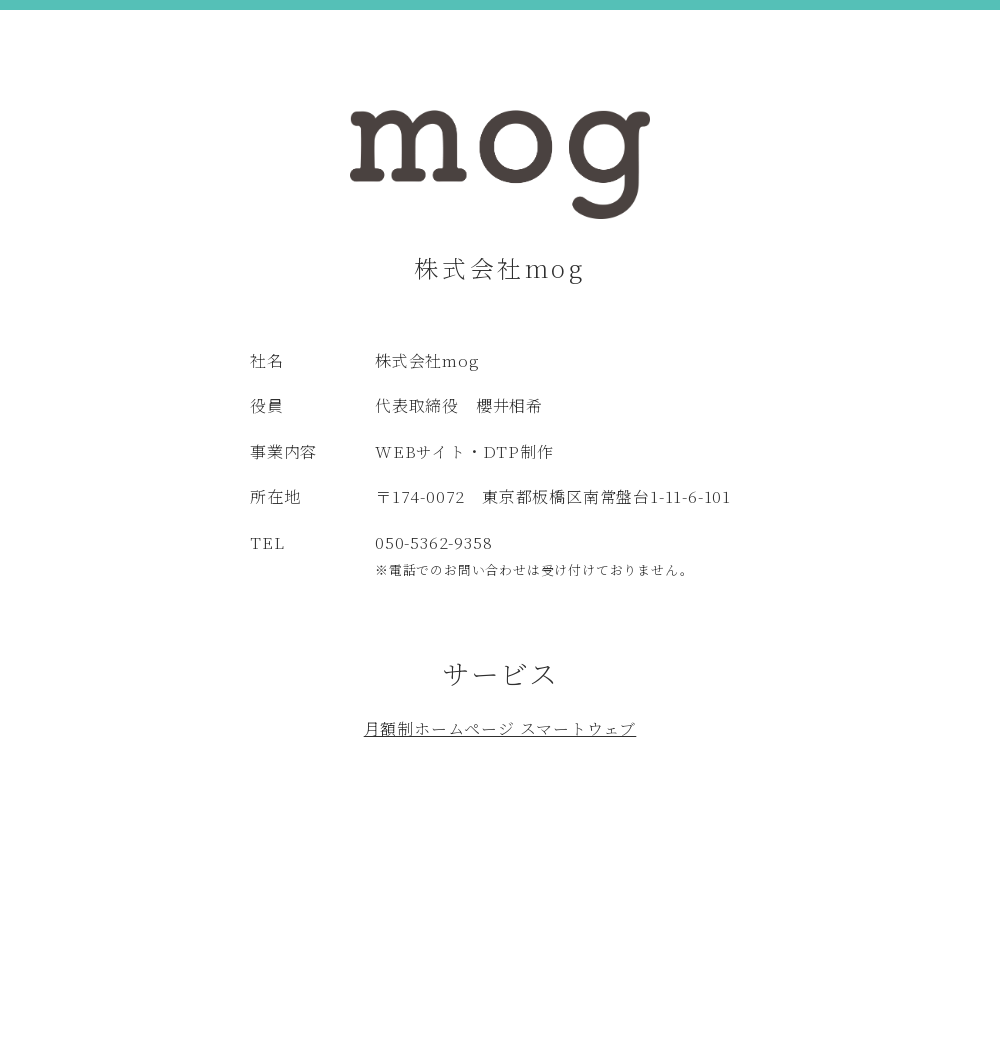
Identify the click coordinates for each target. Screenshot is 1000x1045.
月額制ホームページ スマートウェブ (500, 728)
